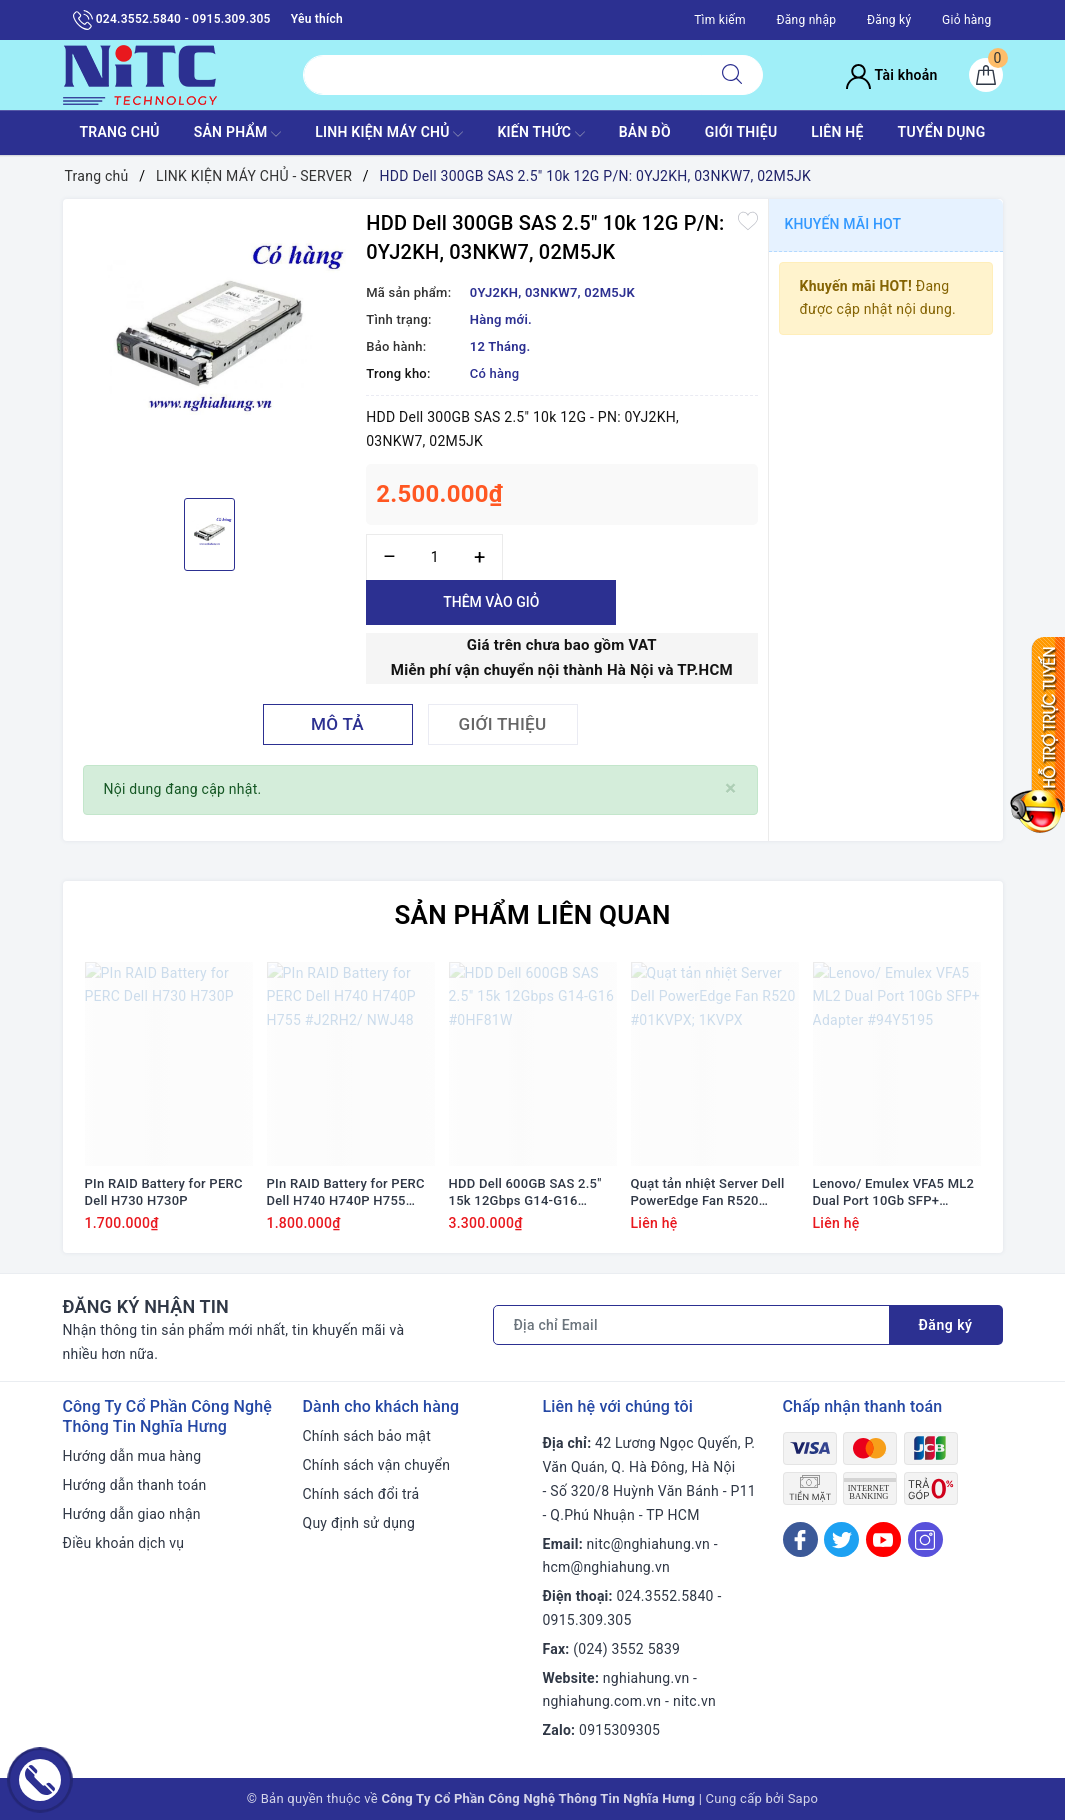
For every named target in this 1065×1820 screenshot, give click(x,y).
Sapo (803, 1798)
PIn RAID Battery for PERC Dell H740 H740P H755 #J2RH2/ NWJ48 (346, 1193)
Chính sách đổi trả (361, 1494)
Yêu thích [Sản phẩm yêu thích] (317, 19)
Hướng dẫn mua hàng (132, 1456)
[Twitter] (841, 1539)
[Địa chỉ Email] (691, 1325)
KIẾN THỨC (540, 134)
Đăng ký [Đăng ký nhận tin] (946, 1325)
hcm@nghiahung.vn (606, 1567)
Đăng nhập (806, 20)
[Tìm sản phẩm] (502, 75)
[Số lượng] (434, 557)
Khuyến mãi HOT (843, 224)
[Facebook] (800, 1539)
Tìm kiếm (720, 20)
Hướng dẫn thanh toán (135, 1485)
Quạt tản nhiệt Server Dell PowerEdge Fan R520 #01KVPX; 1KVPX (708, 1193)
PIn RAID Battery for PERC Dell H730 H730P (164, 1192)
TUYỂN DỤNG (942, 132)
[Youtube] (883, 1539)
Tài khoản (891, 75)
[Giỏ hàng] (986, 75)
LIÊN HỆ (837, 132)
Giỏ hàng (966, 20)
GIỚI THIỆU (741, 132)
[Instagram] (925, 1539)
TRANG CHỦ (119, 132)
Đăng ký (889, 20)
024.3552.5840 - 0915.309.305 (172, 20)
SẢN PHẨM (238, 134)
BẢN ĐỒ (645, 132)
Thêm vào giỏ (491, 602)
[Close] (730, 788)
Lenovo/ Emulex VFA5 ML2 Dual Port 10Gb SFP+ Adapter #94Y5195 (894, 1193)
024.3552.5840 (665, 1596)
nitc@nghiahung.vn (648, 1544)
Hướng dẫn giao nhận (132, 1514)
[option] (210, 346)
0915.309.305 (587, 1620)
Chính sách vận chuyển (377, 1465)
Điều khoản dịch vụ (124, 1543)
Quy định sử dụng (359, 1523)
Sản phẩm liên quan (532, 915)
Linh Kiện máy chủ (389, 134)
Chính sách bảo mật (367, 1436)
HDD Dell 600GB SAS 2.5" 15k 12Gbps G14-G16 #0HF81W (525, 1193)
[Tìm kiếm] (732, 75)
